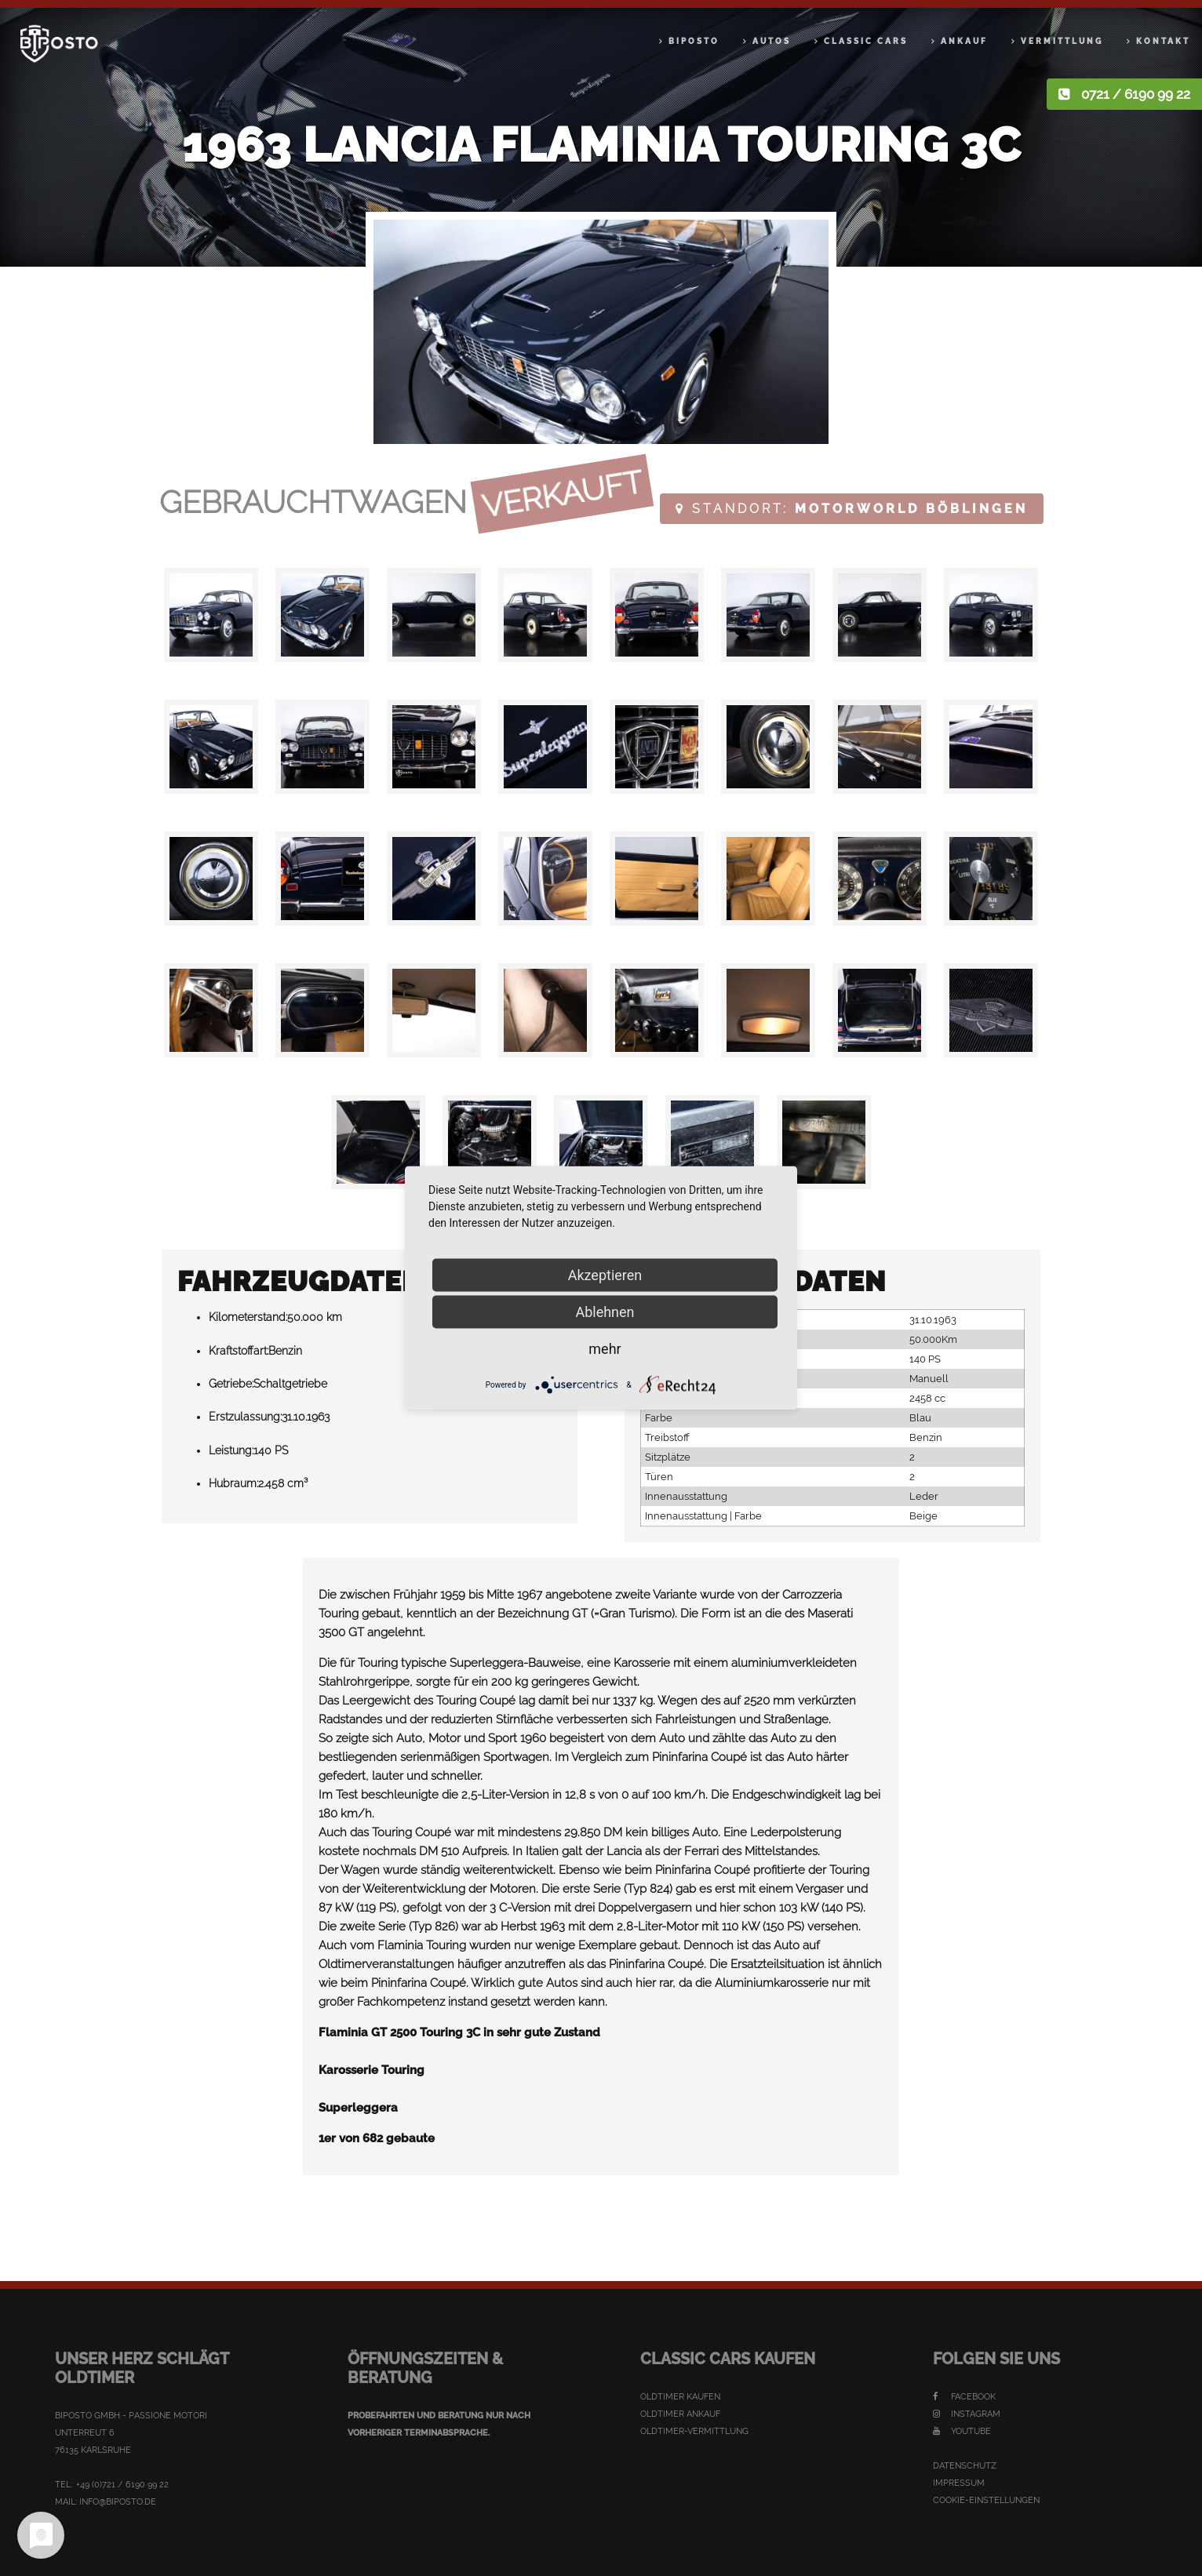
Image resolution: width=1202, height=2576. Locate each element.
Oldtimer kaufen (680, 2397)
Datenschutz (964, 2466)
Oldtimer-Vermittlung (694, 2431)
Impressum (959, 2483)
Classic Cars (866, 41)
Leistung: (231, 1450)
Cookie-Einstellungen (986, 2500)
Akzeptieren (605, 1275)
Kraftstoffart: (238, 1350)
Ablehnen (604, 1312)
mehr (604, 1349)
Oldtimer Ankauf (680, 2414)
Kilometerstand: (248, 1317)
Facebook (964, 2397)
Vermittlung (1062, 41)
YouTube (962, 2431)
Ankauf (964, 41)
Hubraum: (233, 1483)
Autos (771, 41)
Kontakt (1163, 41)
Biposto (693, 41)
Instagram (966, 2414)
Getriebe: (231, 1383)
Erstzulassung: (245, 1416)
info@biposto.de (117, 2502)
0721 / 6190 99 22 (1135, 94)
